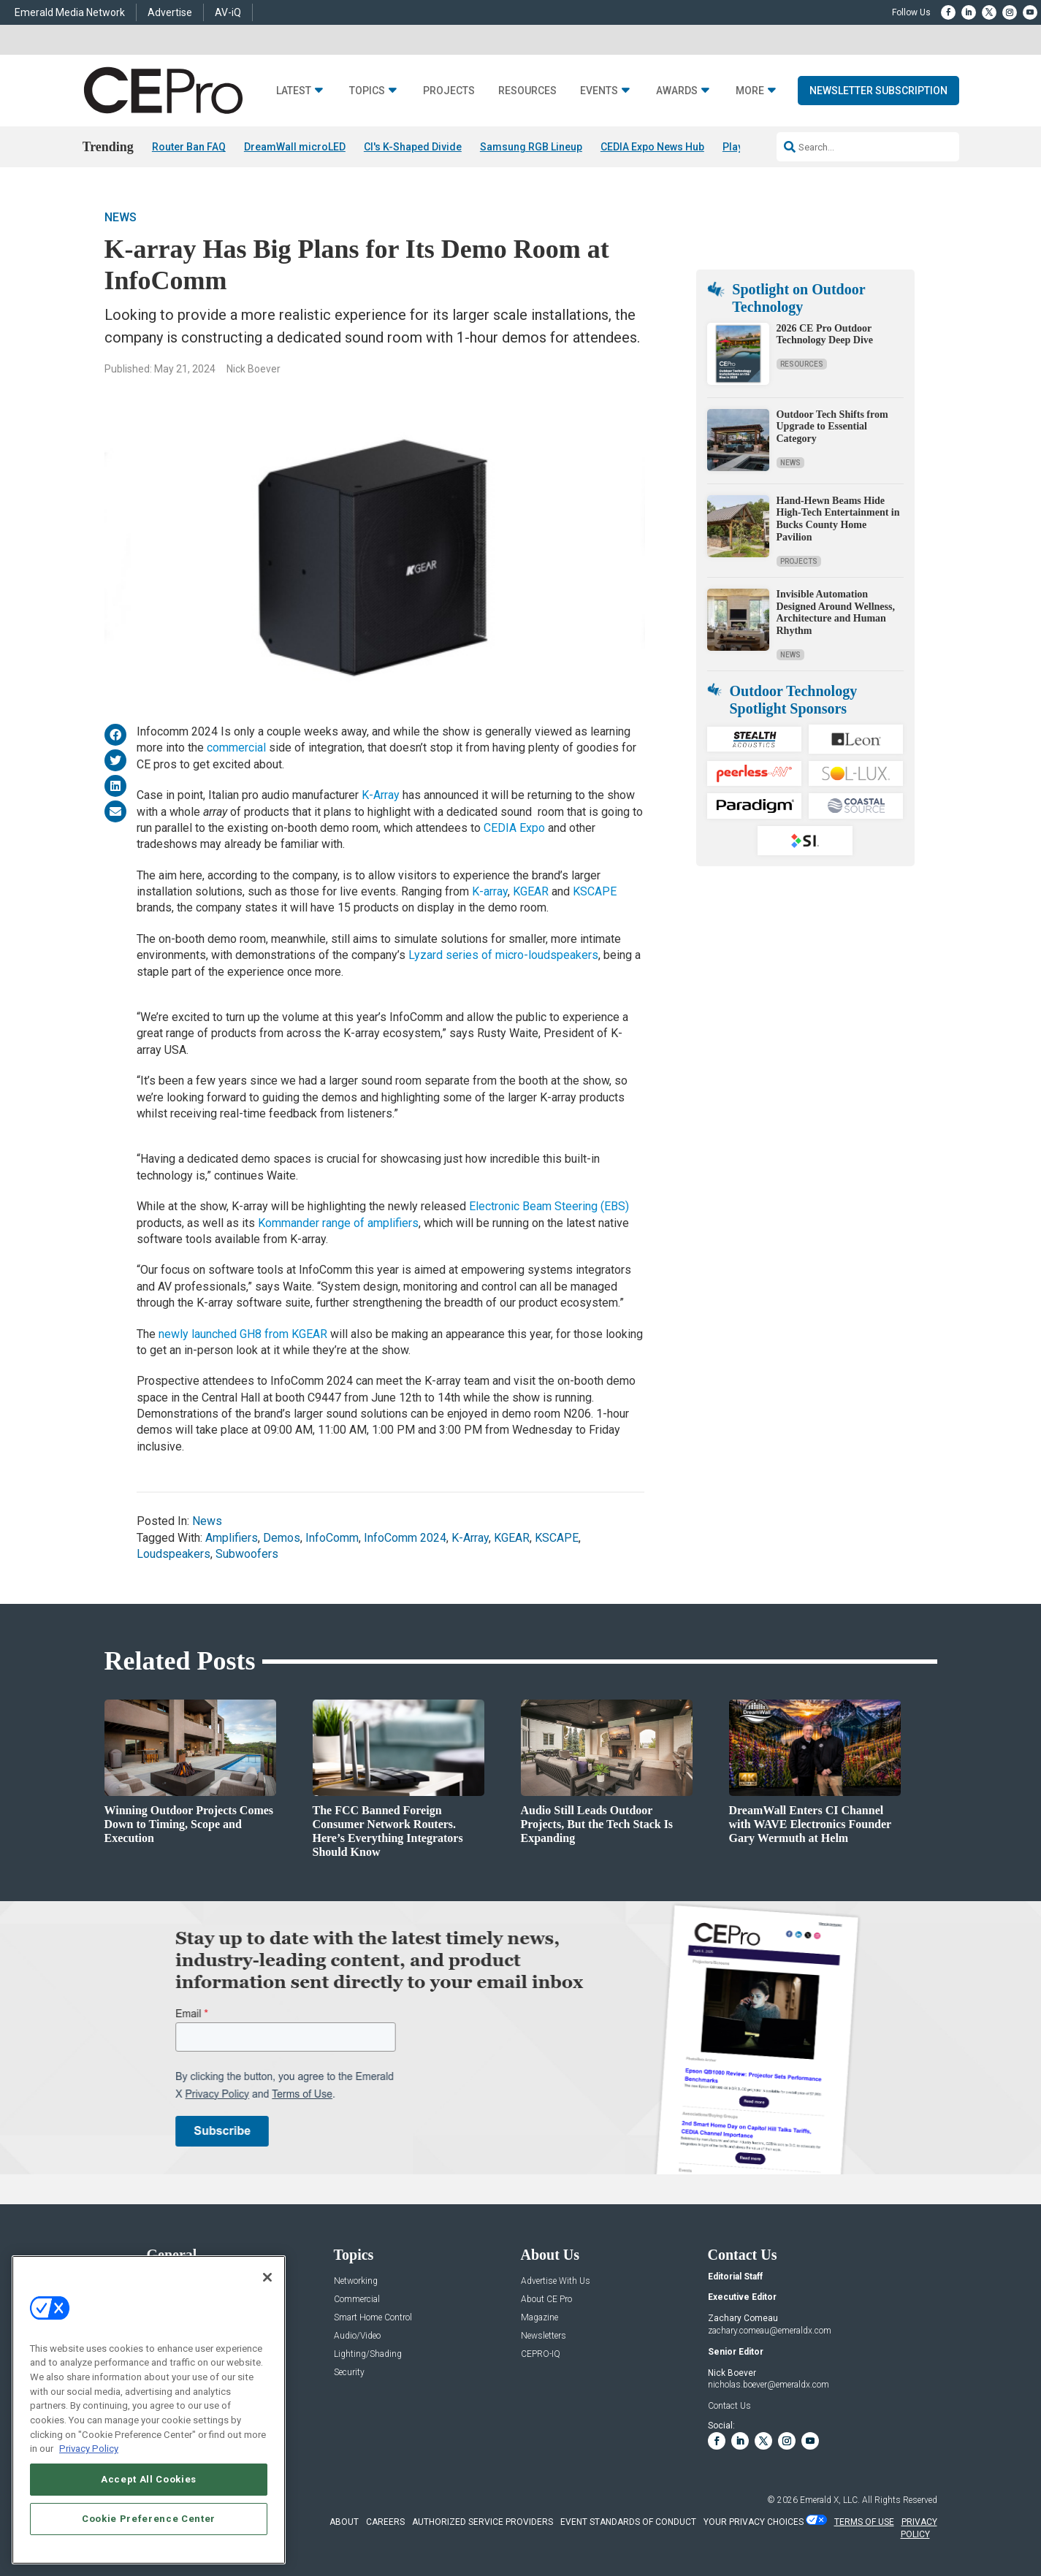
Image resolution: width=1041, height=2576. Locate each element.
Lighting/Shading (368, 2354)
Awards (677, 90)
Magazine (539, 2318)
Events (599, 90)
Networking (356, 2281)
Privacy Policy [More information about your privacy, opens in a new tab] (88, 2448)
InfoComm (332, 1538)
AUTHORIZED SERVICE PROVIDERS (482, 2522)
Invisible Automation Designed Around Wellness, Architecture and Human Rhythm (836, 612)
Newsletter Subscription (878, 90)
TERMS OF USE (864, 2522)
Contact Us (729, 2406)
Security (349, 2372)
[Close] (267, 2277)
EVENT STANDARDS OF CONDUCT (628, 2522)
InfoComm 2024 (405, 1538)
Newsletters (543, 2336)
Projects (449, 90)
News (120, 217)
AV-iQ (228, 12)
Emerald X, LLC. (830, 2500)
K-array (490, 891)
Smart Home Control (373, 2318)
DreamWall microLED (295, 147)
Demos (281, 1538)
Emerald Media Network (70, 12)
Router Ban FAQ (189, 147)
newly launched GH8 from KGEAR (243, 1334)
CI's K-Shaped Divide (413, 147)
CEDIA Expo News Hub (652, 147)
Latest (293, 90)
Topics (367, 90)
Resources (527, 90)
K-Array (381, 795)
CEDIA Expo (514, 828)
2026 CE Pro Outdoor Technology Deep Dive (825, 334)
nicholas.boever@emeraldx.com (768, 2385)
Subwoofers (247, 1554)
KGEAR (531, 891)
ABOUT (344, 2522)
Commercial (357, 2299)
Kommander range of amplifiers (338, 1223)
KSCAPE (595, 891)
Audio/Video (357, 2336)
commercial (236, 748)
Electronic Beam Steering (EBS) (549, 1207)
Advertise (170, 12)
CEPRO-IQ (540, 2354)
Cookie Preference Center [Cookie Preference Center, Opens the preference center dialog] (149, 2518)
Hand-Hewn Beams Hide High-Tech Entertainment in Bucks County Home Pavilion (838, 519)
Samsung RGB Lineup (531, 147)
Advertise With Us (555, 2281)
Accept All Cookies (149, 2479)
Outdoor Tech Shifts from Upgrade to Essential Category (832, 427)
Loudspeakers (173, 1554)
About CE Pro (546, 2299)
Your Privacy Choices (753, 2522)
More (750, 90)
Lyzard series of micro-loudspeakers (503, 956)
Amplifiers (231, 1538)
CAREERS (385, 2522)
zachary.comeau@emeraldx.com (769, 2330)
